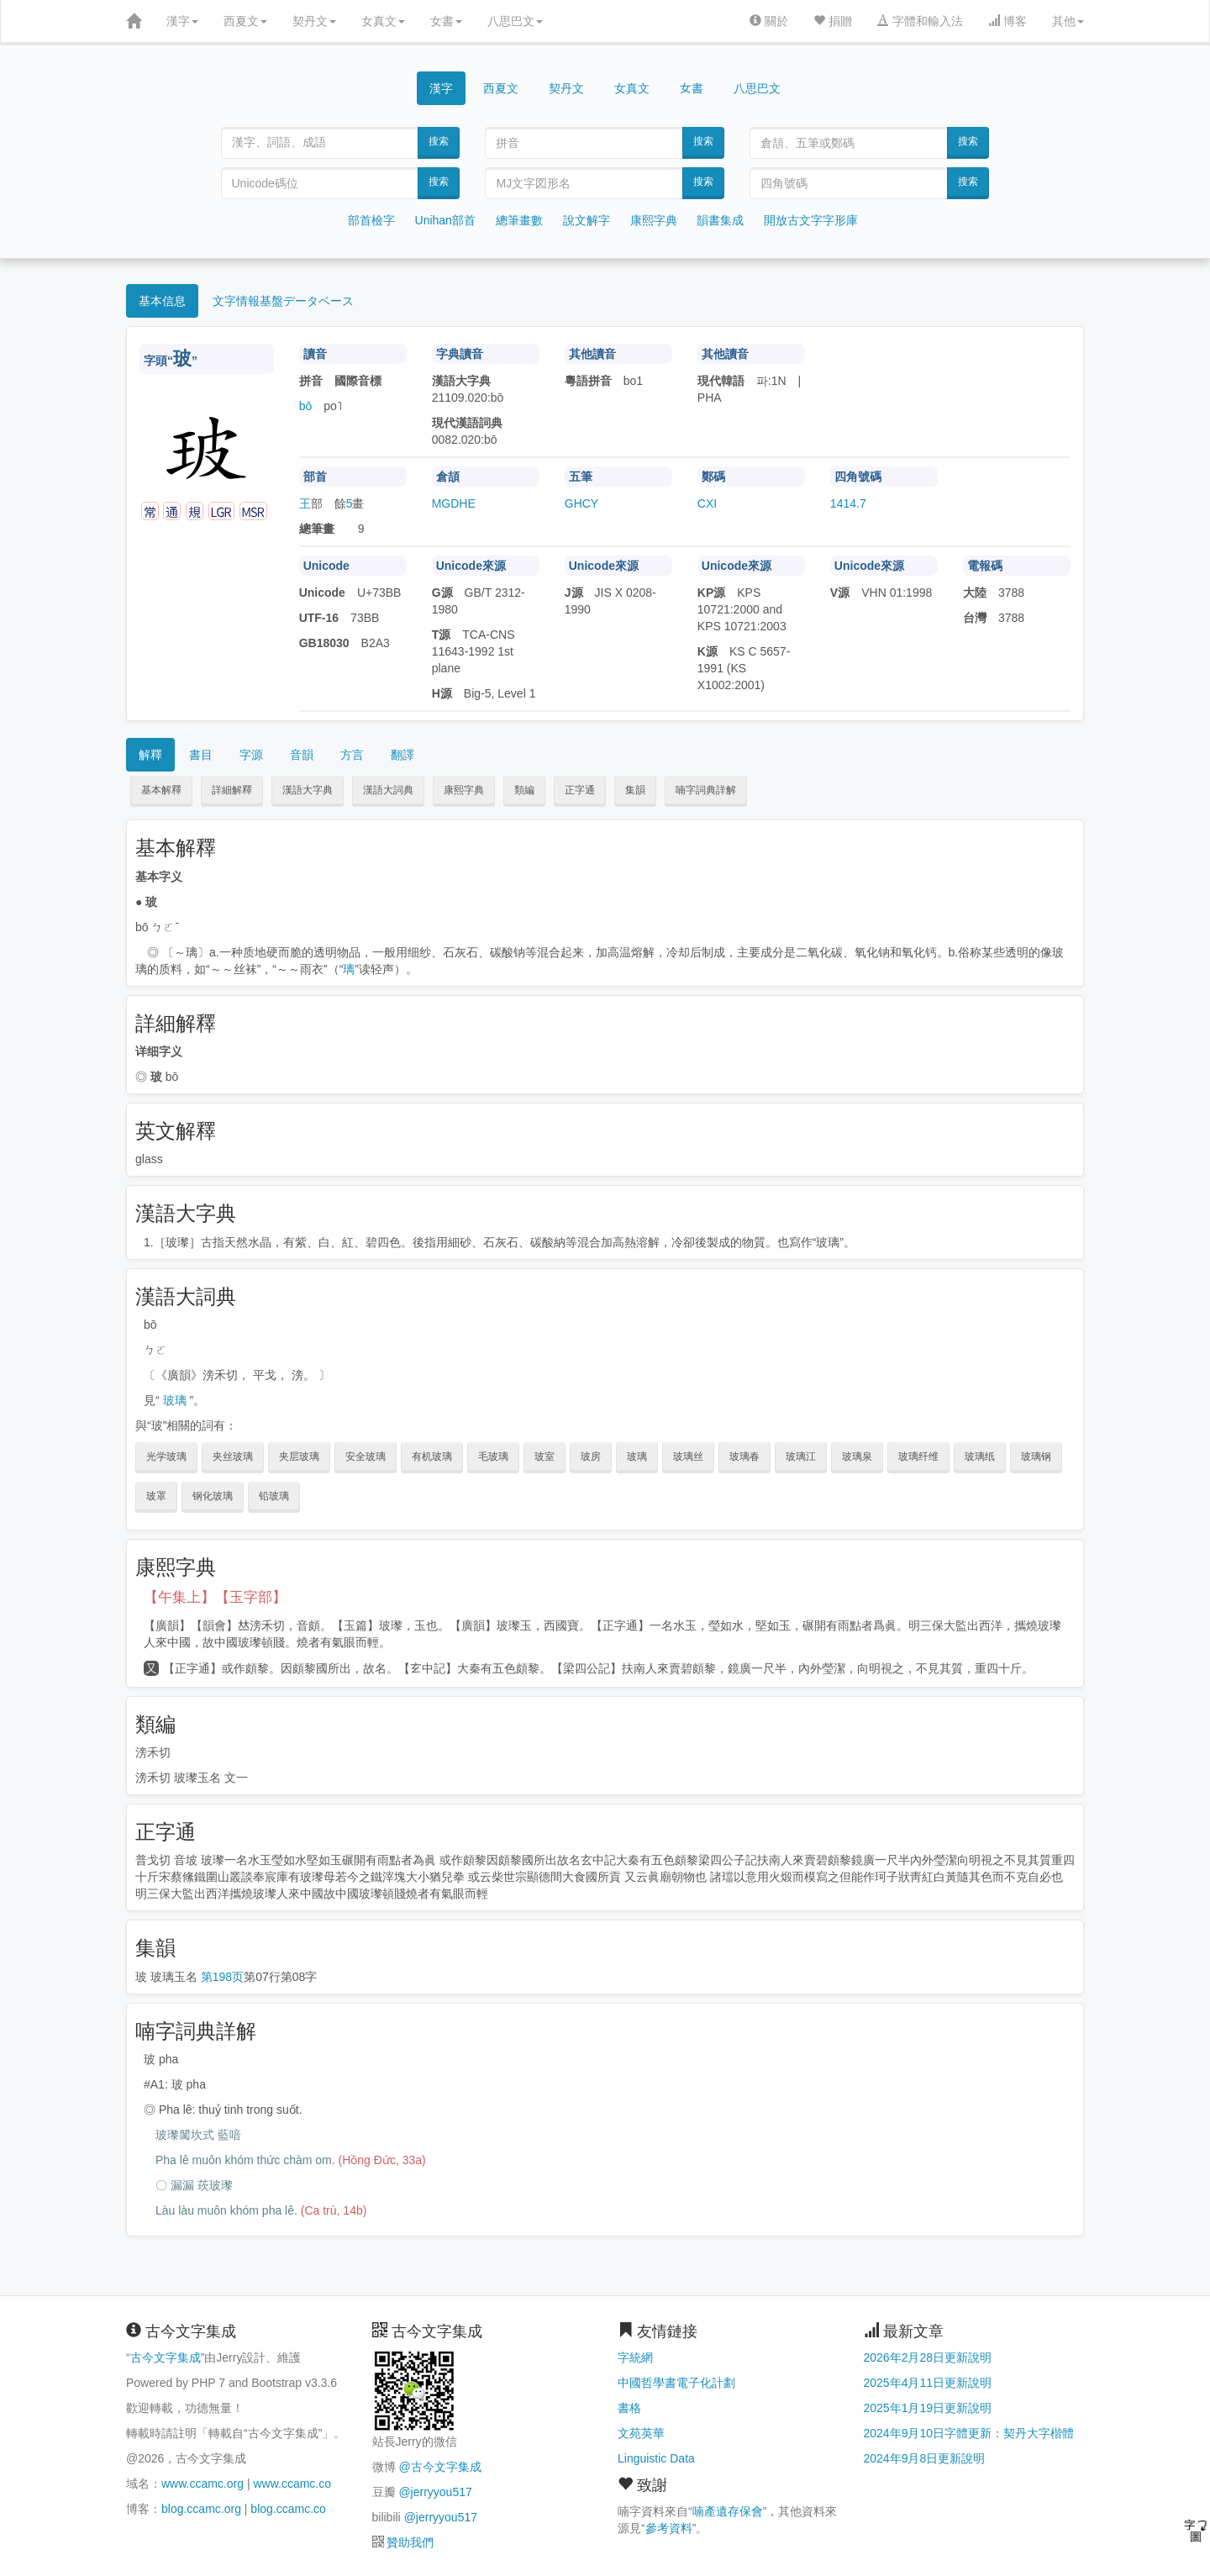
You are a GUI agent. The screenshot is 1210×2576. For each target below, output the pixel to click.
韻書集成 (720, 220)
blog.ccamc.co (287, 2508)
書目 (201, 754)
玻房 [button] (591, 1456)
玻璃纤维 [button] (918, 1456)
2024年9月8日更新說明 (925, 2458)
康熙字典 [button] (464, 790)
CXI (707, 503)
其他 (1068, 21)
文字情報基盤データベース (283, 301)
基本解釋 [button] (161, 790)
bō (306, 406)
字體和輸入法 (920, 21)
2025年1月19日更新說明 (928, 2408)
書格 (629, 2408)
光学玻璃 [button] (166, 1456)
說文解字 (586, 220)
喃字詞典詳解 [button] (706, 790)
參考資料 (668, 2528)
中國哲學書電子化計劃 (676, 2382)
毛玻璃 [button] (493, 1456)
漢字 (182, 21)
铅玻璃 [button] (274, 1496)
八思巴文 (515, 21)
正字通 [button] (580, 790)
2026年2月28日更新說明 (928, 2357)
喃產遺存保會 (727, 2511)
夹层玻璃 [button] (299, 1456)
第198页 (222, 1976)
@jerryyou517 (434, 2492)
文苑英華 (641, 2433)
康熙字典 (653, 220)
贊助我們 (410, 2542)
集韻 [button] (635, 790)
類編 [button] (524, 790)
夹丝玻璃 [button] (233, 1456)
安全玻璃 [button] (365, 1456)
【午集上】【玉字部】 (215, 1597)
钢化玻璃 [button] (212, 1496)
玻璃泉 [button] (857, 1456)
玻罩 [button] (156, 1496)
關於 (769, 21)
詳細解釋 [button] (232, 790)
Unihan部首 (445, 220)
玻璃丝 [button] (688, 1456)
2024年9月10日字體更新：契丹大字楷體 (969, 2433)
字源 (251, 754)
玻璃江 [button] (801, 1456)
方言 (352, 754)
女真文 (383, 21)
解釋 (150, 754)
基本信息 (162, 301)
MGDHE (454, 503)
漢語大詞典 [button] (388, 790)
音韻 (301, 754)
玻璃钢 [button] (1036, 1456)
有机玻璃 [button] (432, 1456)
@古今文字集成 (439, 2466)
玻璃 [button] (637, 1456)
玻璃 (175, 1400)
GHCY (581, 503)
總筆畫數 (519, 220)
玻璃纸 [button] (980, 1456)
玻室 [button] (544, 1456)
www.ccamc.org (202, 2483)
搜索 (439, 141)
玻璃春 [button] (744, 1456)
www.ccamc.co (292, 2483)
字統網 (635, 2357)
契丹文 (314, 21)
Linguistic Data (656, 2458)
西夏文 (245, 21)
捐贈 (832, 21)
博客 (1007, 21)
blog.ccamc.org (201, 2508)
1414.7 (848, 503)
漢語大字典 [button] (307, 790)
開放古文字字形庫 (811, 220)
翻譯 (402, 754)
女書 (446, 21)
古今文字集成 (165, 2357)
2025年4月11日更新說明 (928, 2382)
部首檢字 (371, 220)
